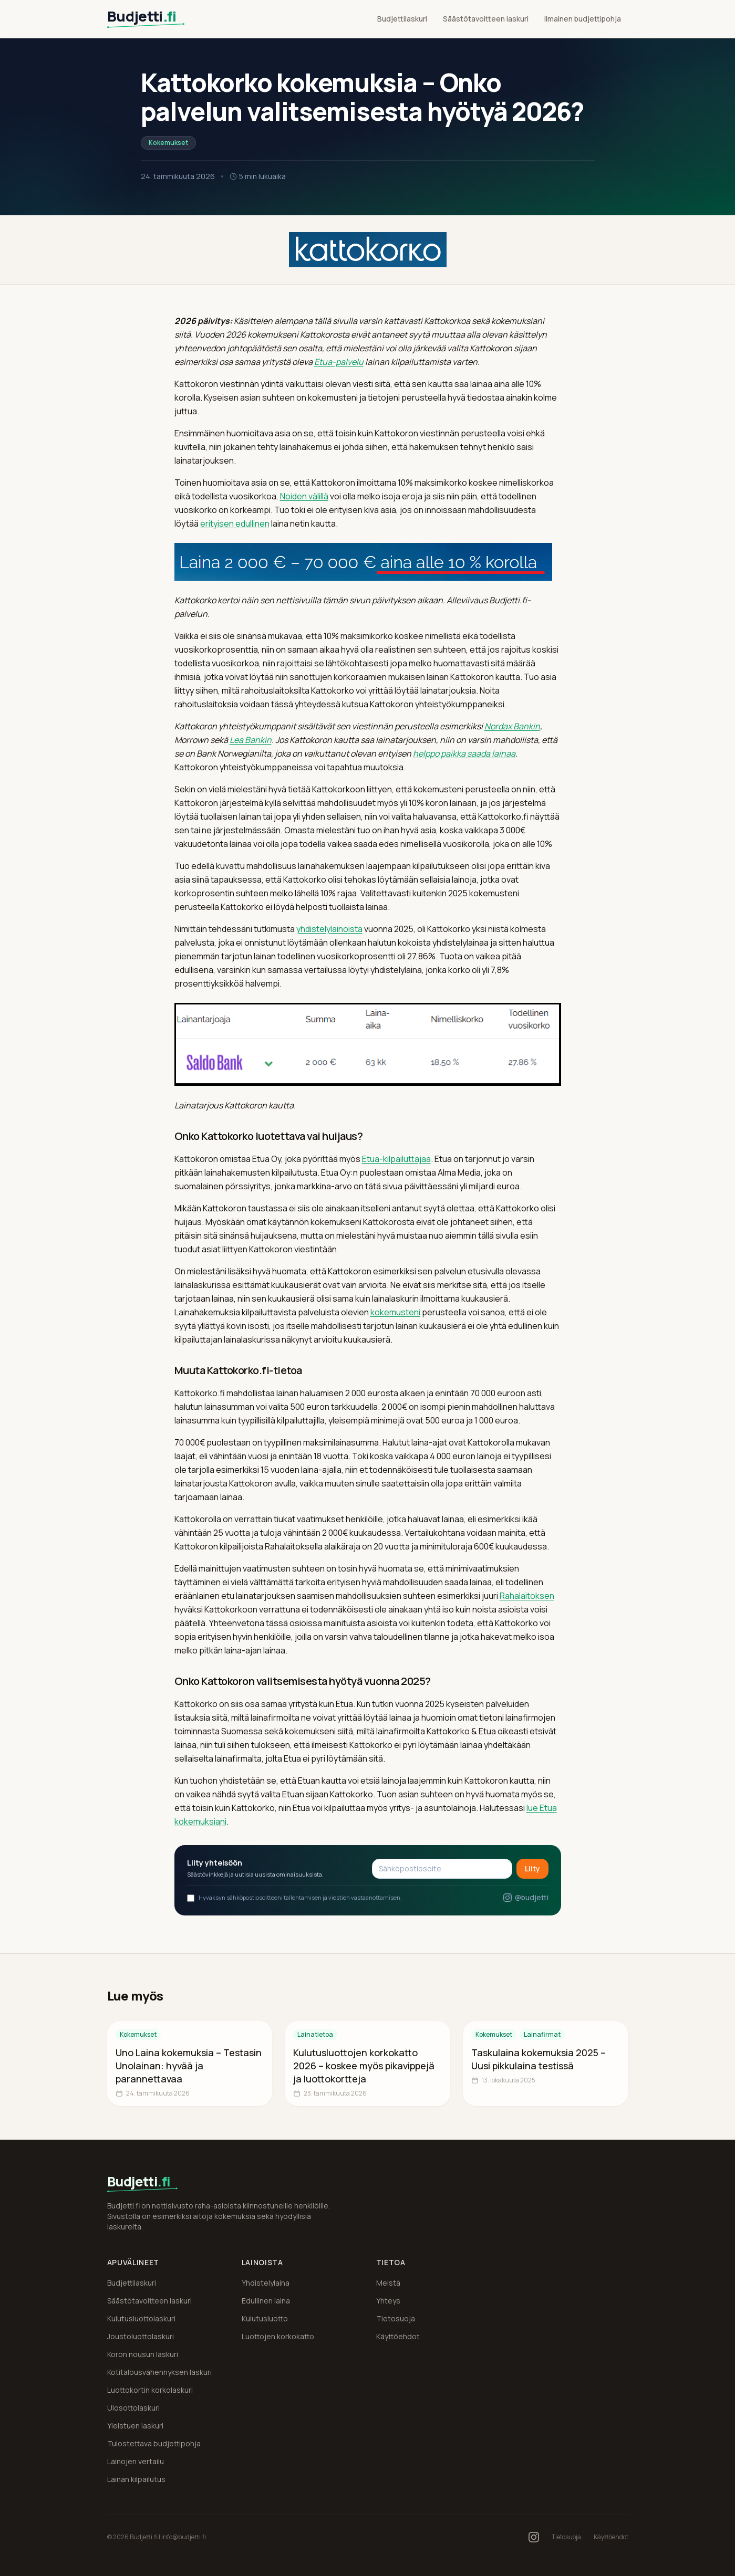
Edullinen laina (266, 2301)
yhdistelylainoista (329, 929)
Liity (532, 1868)
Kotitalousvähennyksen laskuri (159, 2372)
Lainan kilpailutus (136, 2479)
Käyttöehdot (398, 2336)
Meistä (388, 2283)
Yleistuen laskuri (135, 2426)
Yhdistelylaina (265, 2283)
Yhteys (388, 2301)
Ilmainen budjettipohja (582, 19)
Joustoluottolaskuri (140, 2336)
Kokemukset (168, 142)
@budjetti (525, 1897)
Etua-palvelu (339, 362)
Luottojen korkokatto (278, 2336)
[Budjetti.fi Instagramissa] (534, 2537)
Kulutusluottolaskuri (141, 2318)
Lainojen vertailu (135, 2461)
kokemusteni (395, 1312)
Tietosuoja (395, 2318)
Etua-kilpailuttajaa (396, 1159)
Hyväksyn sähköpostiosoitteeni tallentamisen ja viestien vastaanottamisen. (294, 1897)
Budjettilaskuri (402, 19)
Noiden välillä (304, 496)
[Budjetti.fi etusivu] (153, 18)
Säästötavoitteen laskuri (486, 19)
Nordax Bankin (512, 726)
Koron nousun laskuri (142, 2354)
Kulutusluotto (265, 2318)
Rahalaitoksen (527, 1595)
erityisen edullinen (235, 523)
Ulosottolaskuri (133, 2408)
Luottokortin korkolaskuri (150, 2390)
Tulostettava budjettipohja (154, 2443)
